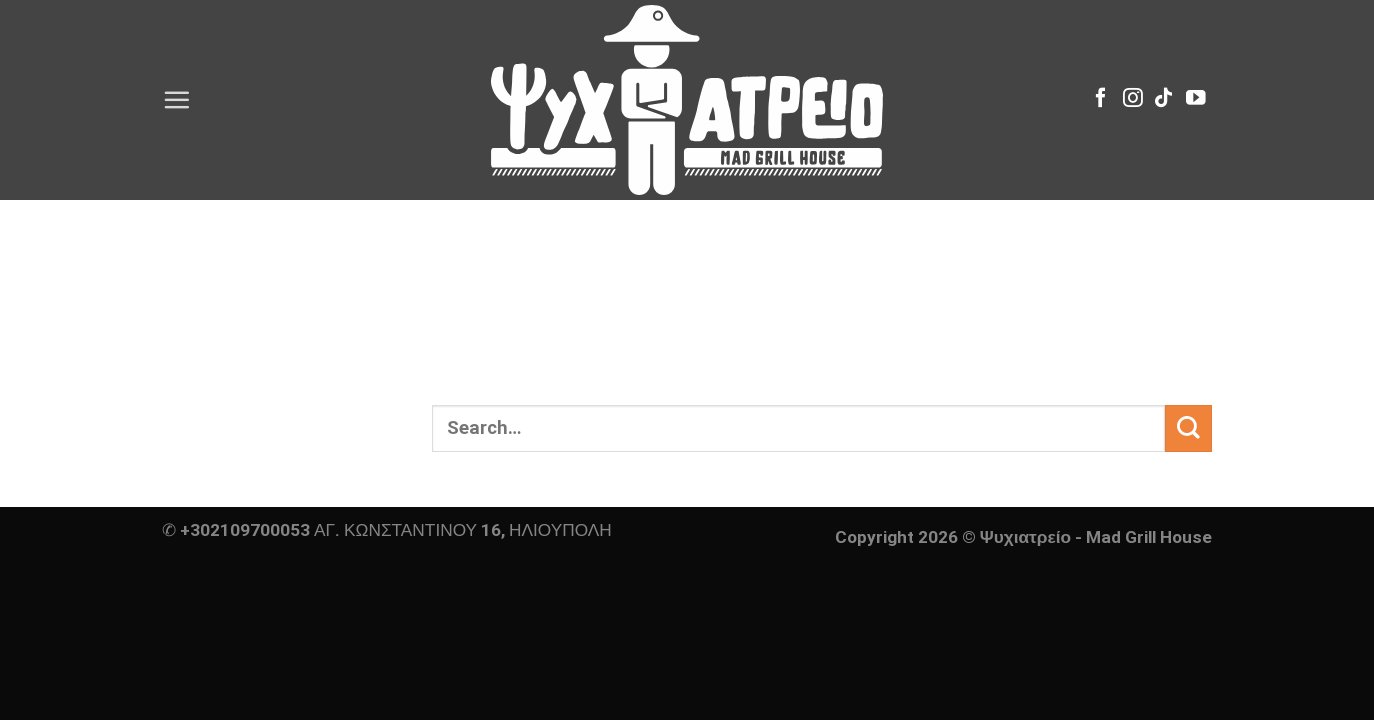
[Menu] (176, 99)
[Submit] (1188, 428)
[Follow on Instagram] (1133, 99)
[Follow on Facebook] (1101, 99)
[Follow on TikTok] (1164, 99)
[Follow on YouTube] (1196, 99)
